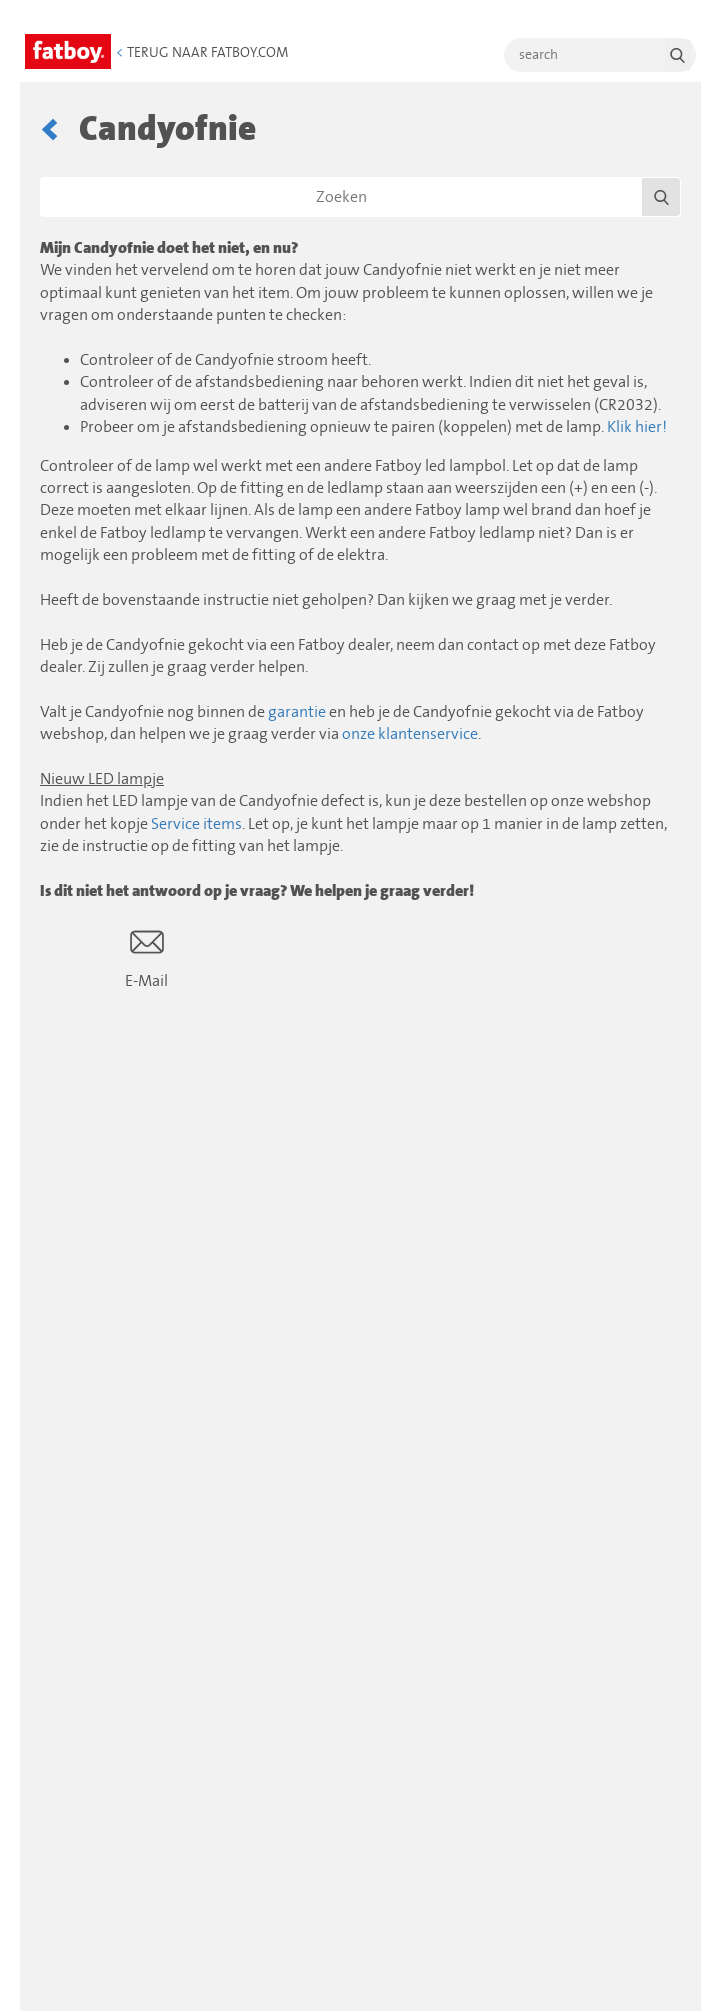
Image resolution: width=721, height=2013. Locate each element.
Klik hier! (637, 427)
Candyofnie (167, 129)
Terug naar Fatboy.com (202, 53)
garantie (297, 712)
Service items (196, 824)
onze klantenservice (410, 734)
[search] (600, 55)
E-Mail (146, 957)
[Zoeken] (360, 197)
